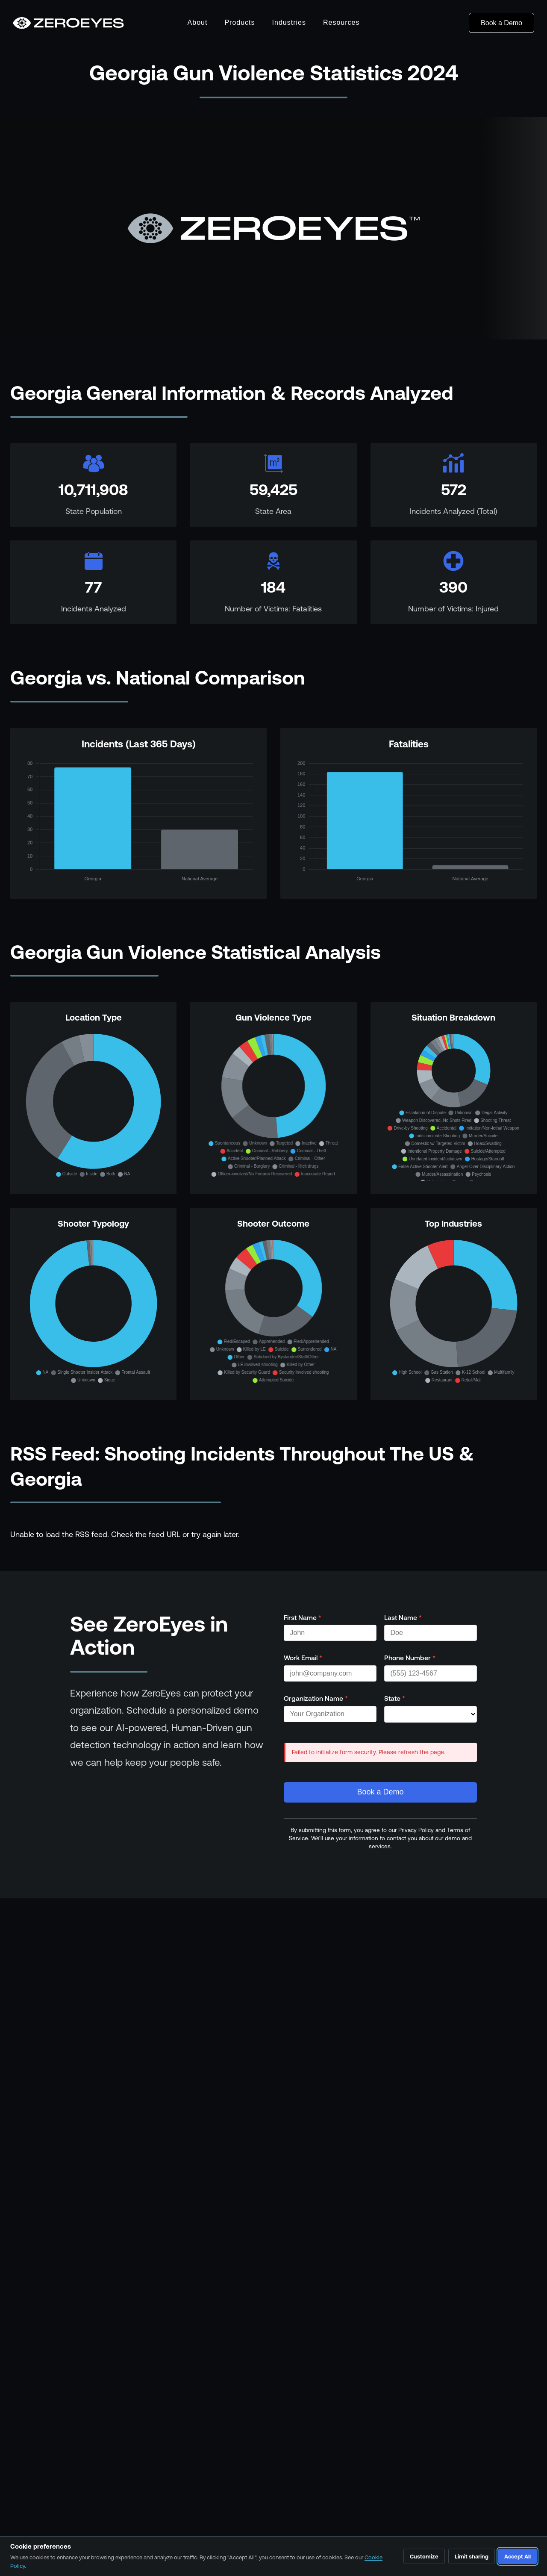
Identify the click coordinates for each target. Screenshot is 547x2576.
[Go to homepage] (68, 23)
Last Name (403, 1617)
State (394, 1698)
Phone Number (409, 1657)
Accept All (517, 2556)
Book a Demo (501, 23)
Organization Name (316, 1698)
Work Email (303, 1657)
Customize (424, 2556)
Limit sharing (471, 2556)
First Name (302, 1617)
